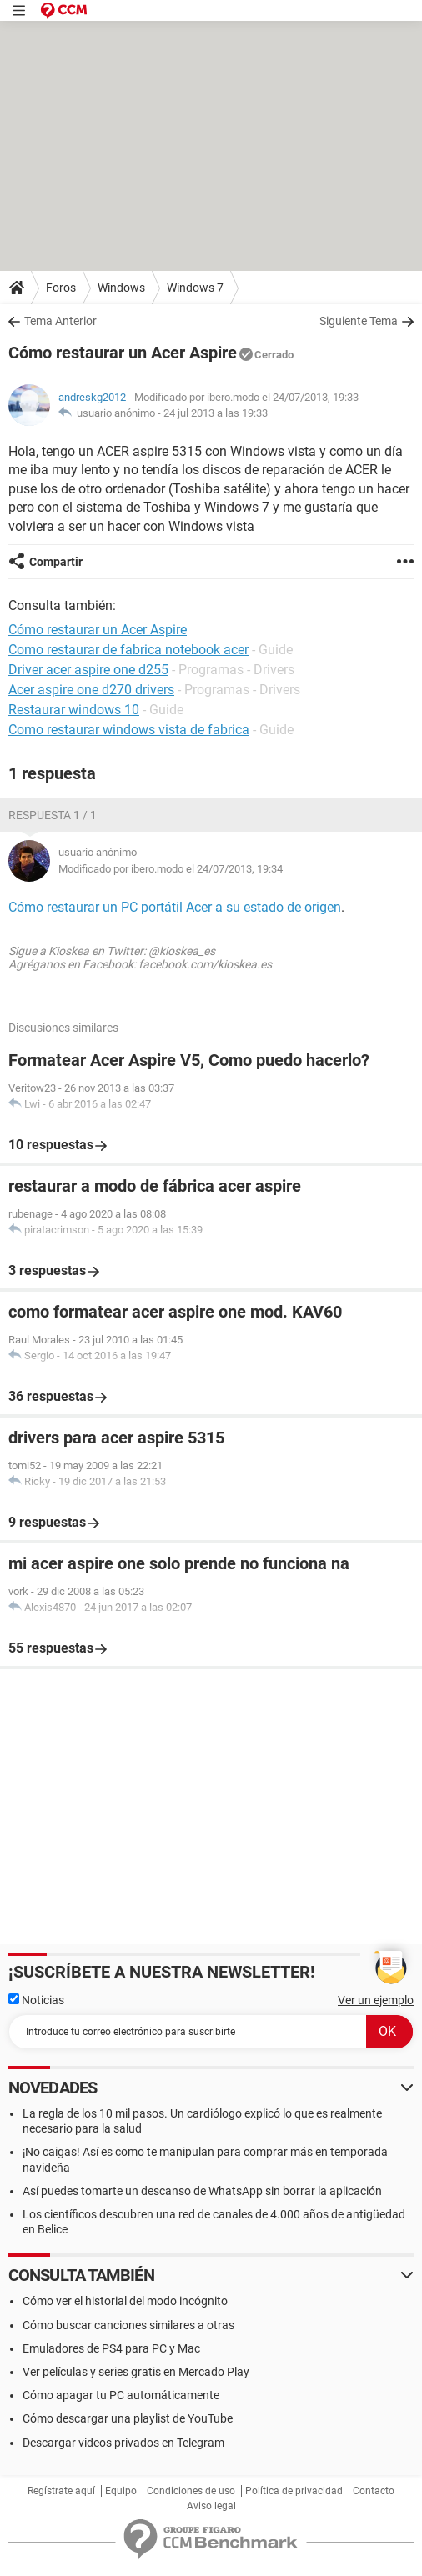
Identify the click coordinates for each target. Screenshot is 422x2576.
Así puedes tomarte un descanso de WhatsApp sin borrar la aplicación (202, 2191)
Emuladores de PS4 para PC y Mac (111, 2348)
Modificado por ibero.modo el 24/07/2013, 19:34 (170, 869)
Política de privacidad (294, 2491)
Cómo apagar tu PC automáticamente (121, 2395)
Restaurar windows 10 (73, 710)
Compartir (56, 561)
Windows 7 (195, 287)
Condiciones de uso (191, 2491)
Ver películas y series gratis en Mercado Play (136, 2371)
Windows (121, 287)
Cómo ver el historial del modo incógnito (125, 2301)
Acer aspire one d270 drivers (91, 690)
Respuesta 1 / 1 (52, 815)
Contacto (373, 2491)
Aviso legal (211, 2506)
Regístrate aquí (61, 2491)
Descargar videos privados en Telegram (123, 2442)
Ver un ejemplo (376, 2000)
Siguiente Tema (358, 321)
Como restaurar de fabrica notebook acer (128, 650)
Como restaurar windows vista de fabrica (128, 730)
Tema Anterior (60, 321)
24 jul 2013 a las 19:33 (215, 413)
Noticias (36, 2000)
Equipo (121, 2491)
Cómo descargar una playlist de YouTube (128, 2418)
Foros (61, 287)
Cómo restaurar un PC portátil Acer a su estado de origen (174, 907)
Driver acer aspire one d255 (88, 670)
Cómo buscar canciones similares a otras (128, 2325)
